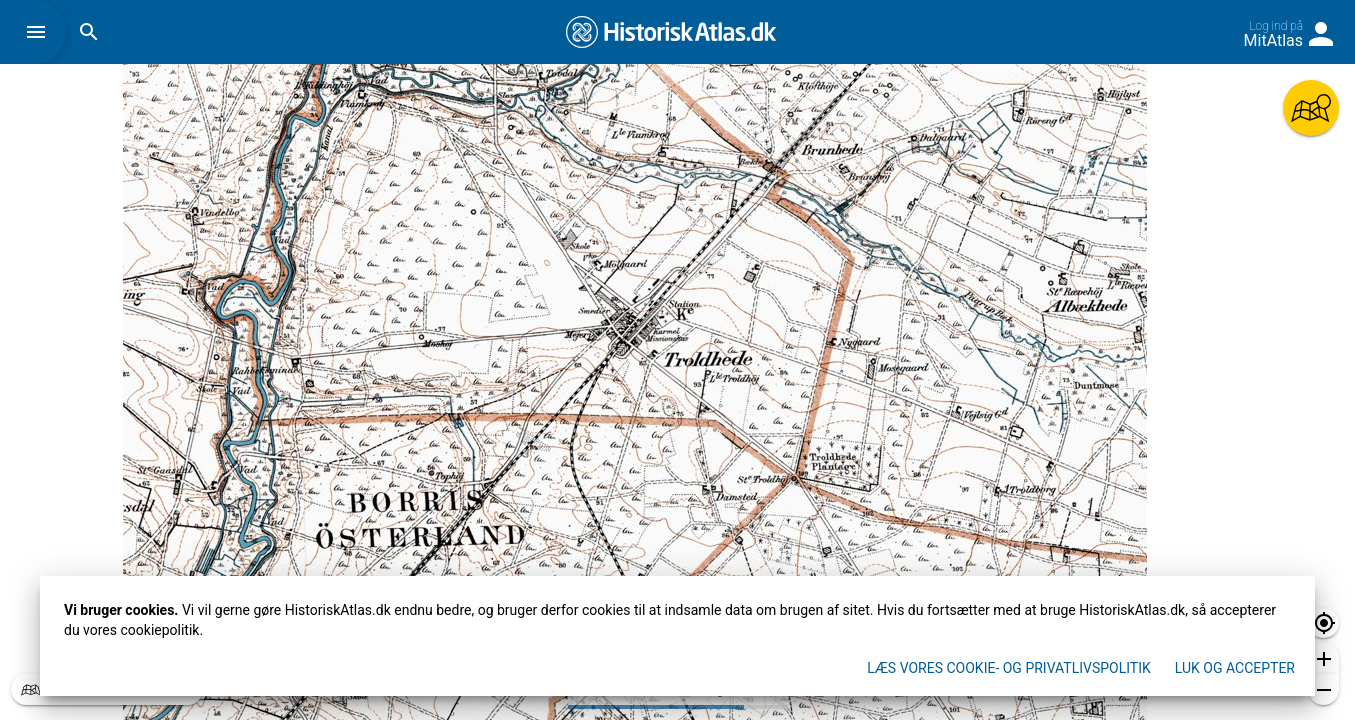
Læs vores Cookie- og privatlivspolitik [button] (1009, 668)
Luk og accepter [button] (1235, 668)
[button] (41, 32)
